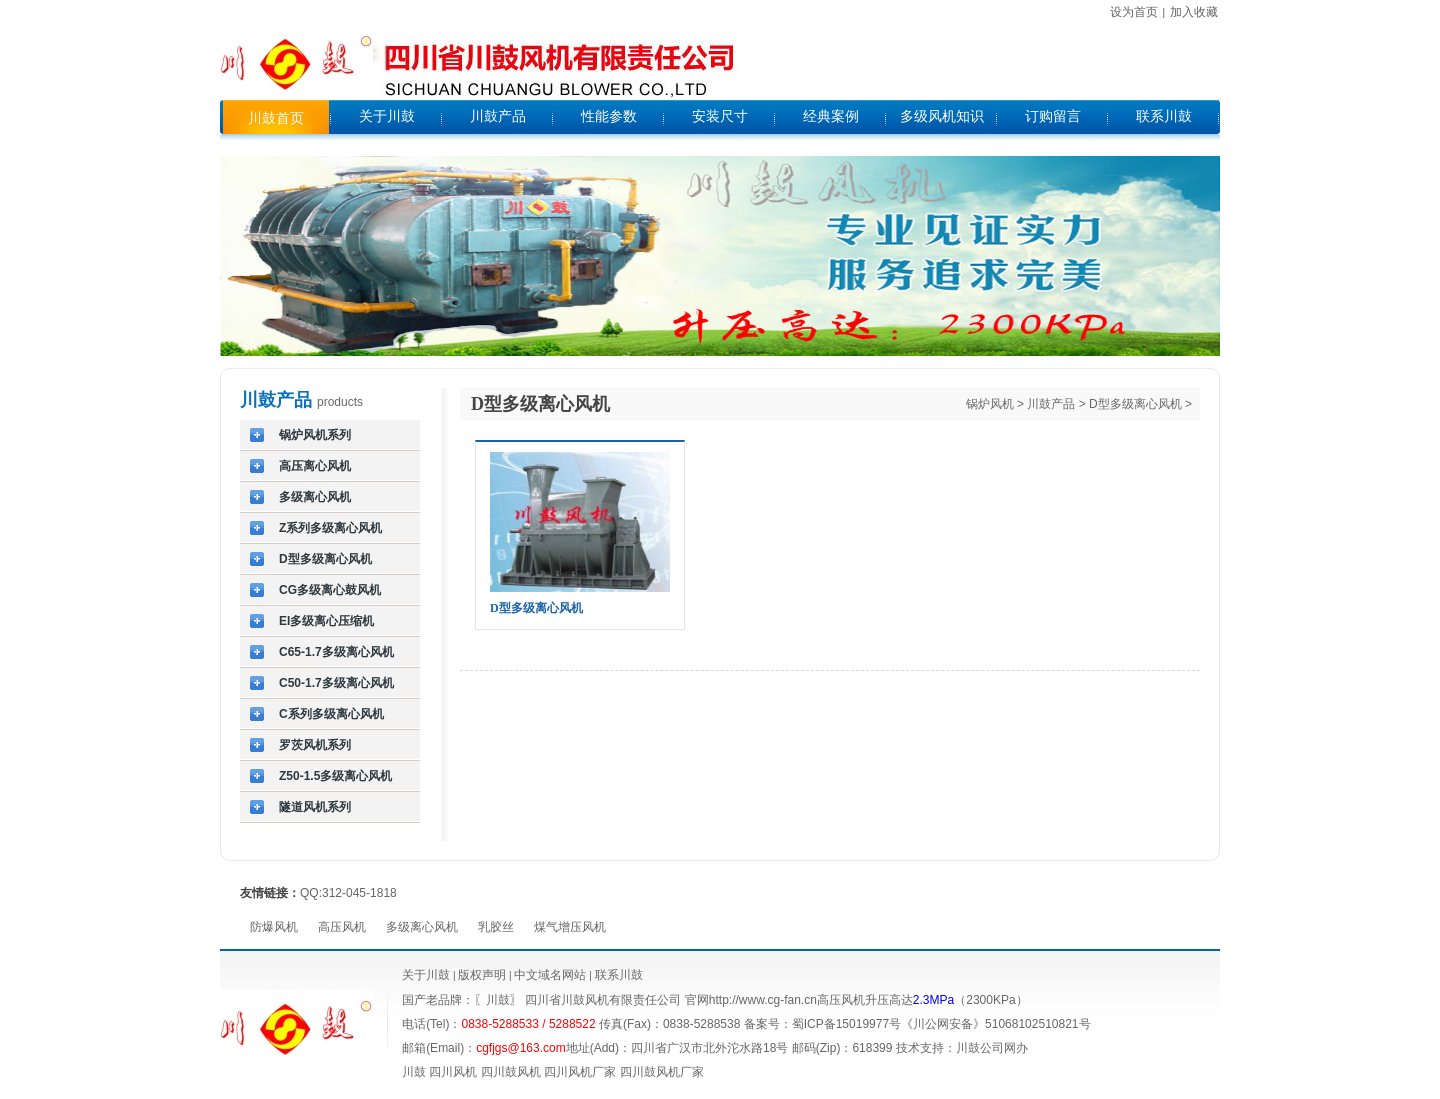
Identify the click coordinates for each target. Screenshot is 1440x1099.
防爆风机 (274, 927)
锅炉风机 (990, 404)
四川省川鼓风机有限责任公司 (603, 1000)
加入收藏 (1194, 12)
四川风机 (453, 1072)
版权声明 (482, 975)
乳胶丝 (496, 927)
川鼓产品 (1051, 404)
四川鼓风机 (511, 1072)
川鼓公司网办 (992, 1048)
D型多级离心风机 (1135, 404)
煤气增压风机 (570, 927)
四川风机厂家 (580, 1072)
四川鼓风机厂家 (662, 1072)
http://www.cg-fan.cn (763, 1000)
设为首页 (1134, 12)
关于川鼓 (426, 975)
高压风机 (342, 927)
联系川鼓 (619, 975)
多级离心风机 (422, 927)
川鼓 (414, 1072)
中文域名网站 (550, 975)
